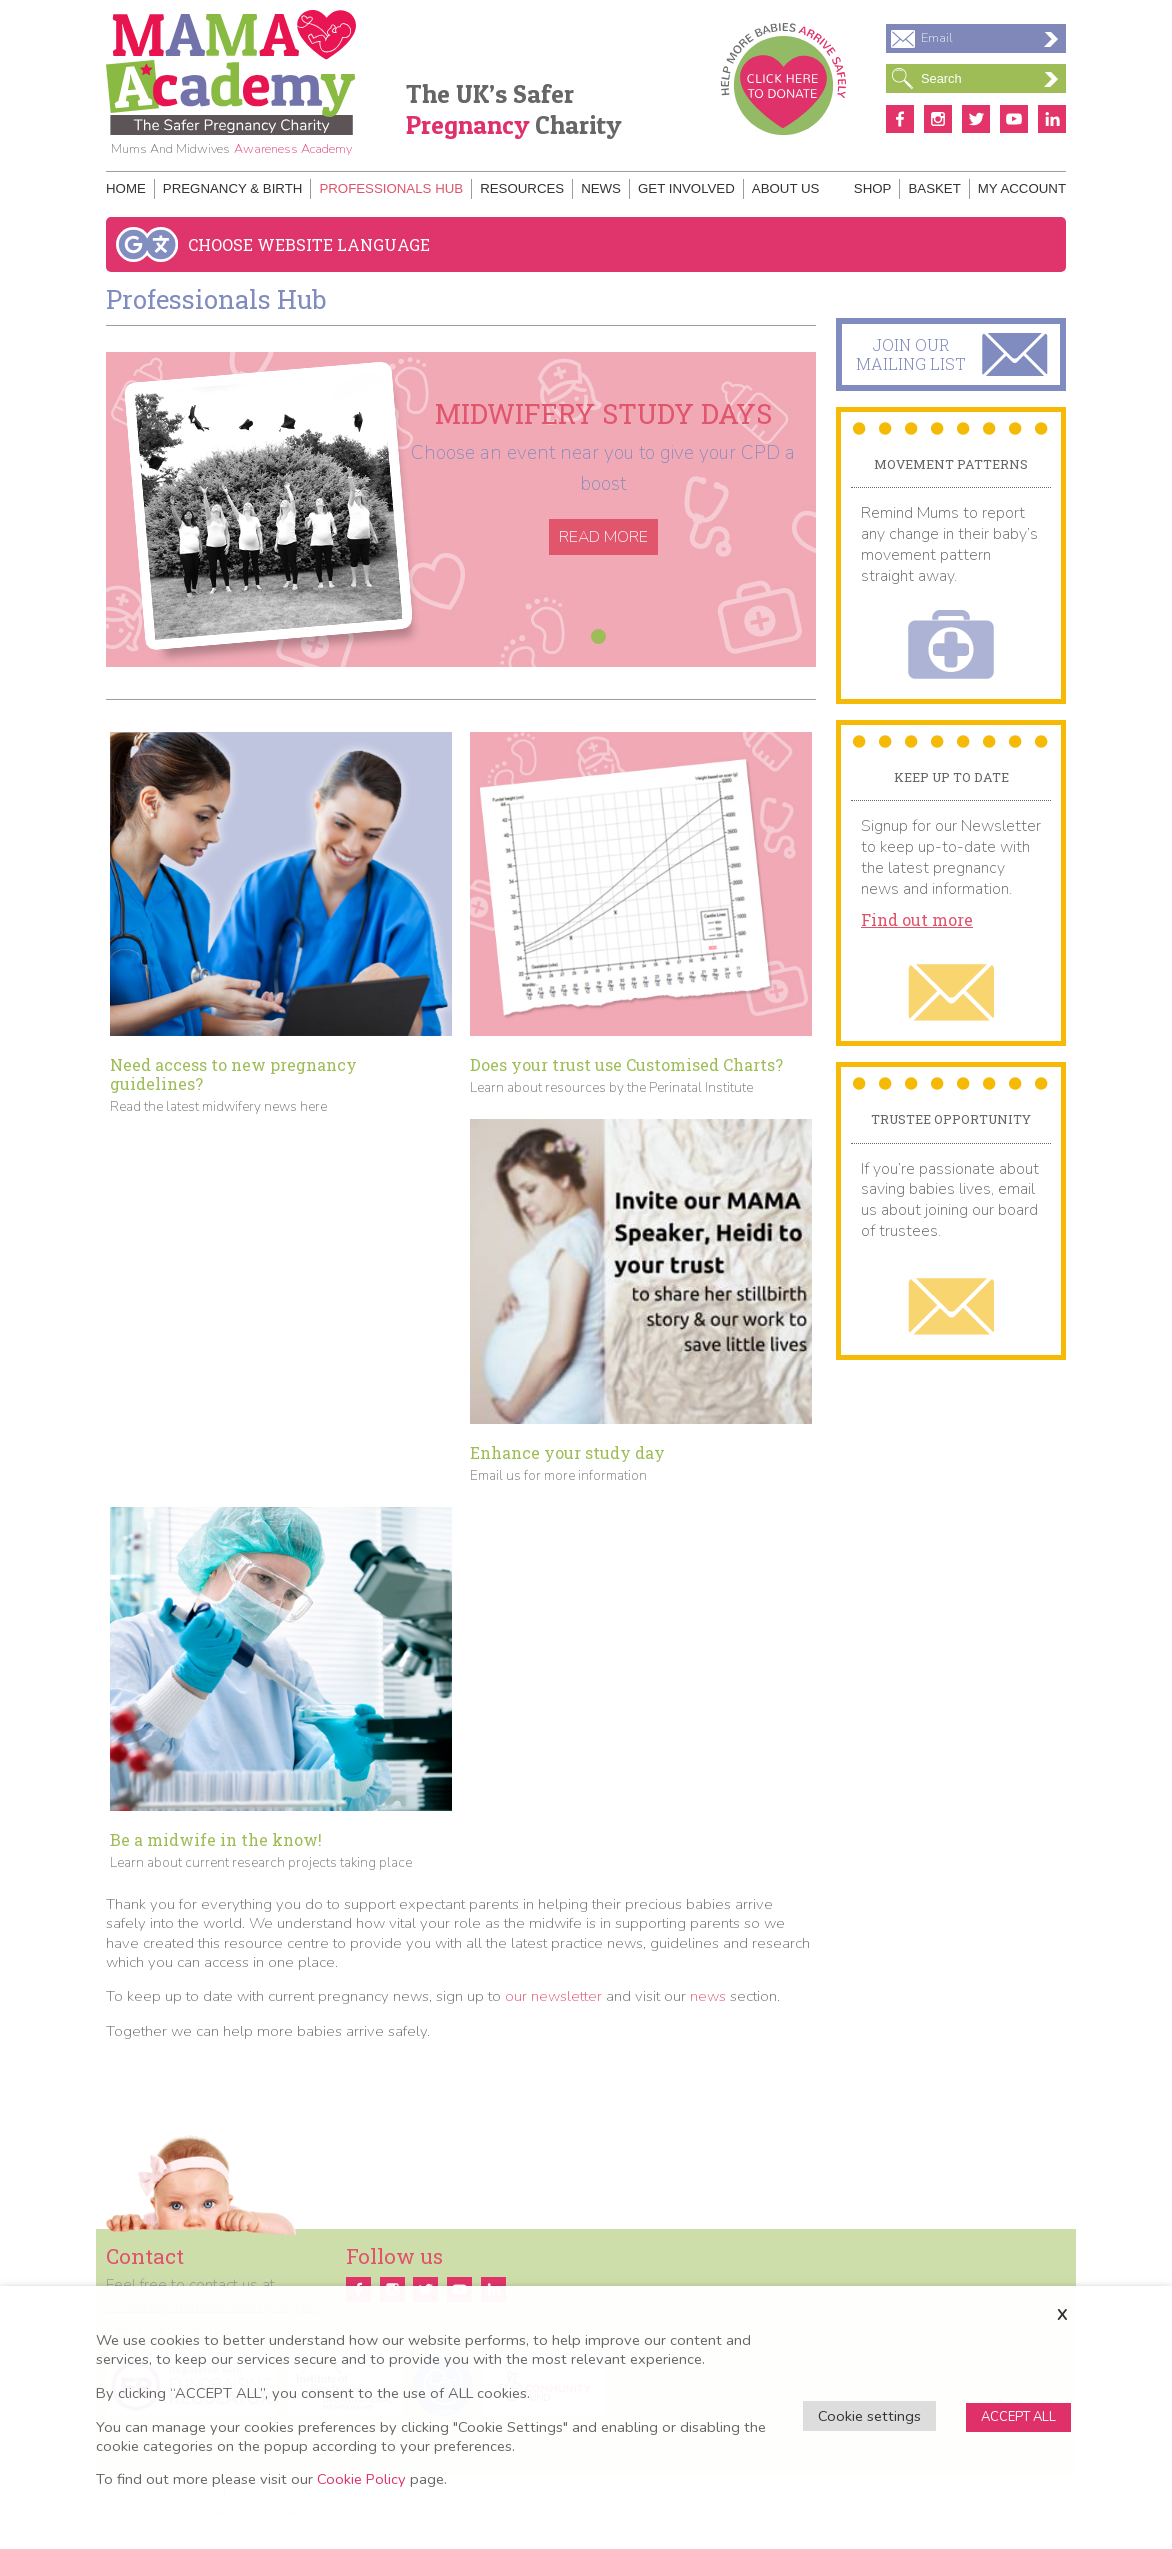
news (708, 1996)
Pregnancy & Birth (233, 188)
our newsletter (553, 1996)
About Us (786, 188)
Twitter (976, 119)
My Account (1022, 188)
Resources (522, 188)
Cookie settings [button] (869, 2416)
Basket (934, 188)
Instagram (938, 119)
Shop (873, 188)
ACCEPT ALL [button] (1018, 2417)
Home (126, 188)
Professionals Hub (391, 188)
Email (989, 38)
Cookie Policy (361, 2479)
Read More (603, 537)
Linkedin (1052, 119)
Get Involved (686, 188)
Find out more (917, 920)
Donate (783, 79)
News (601, 188)
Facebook (900, 119)
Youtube (1014, 119)
